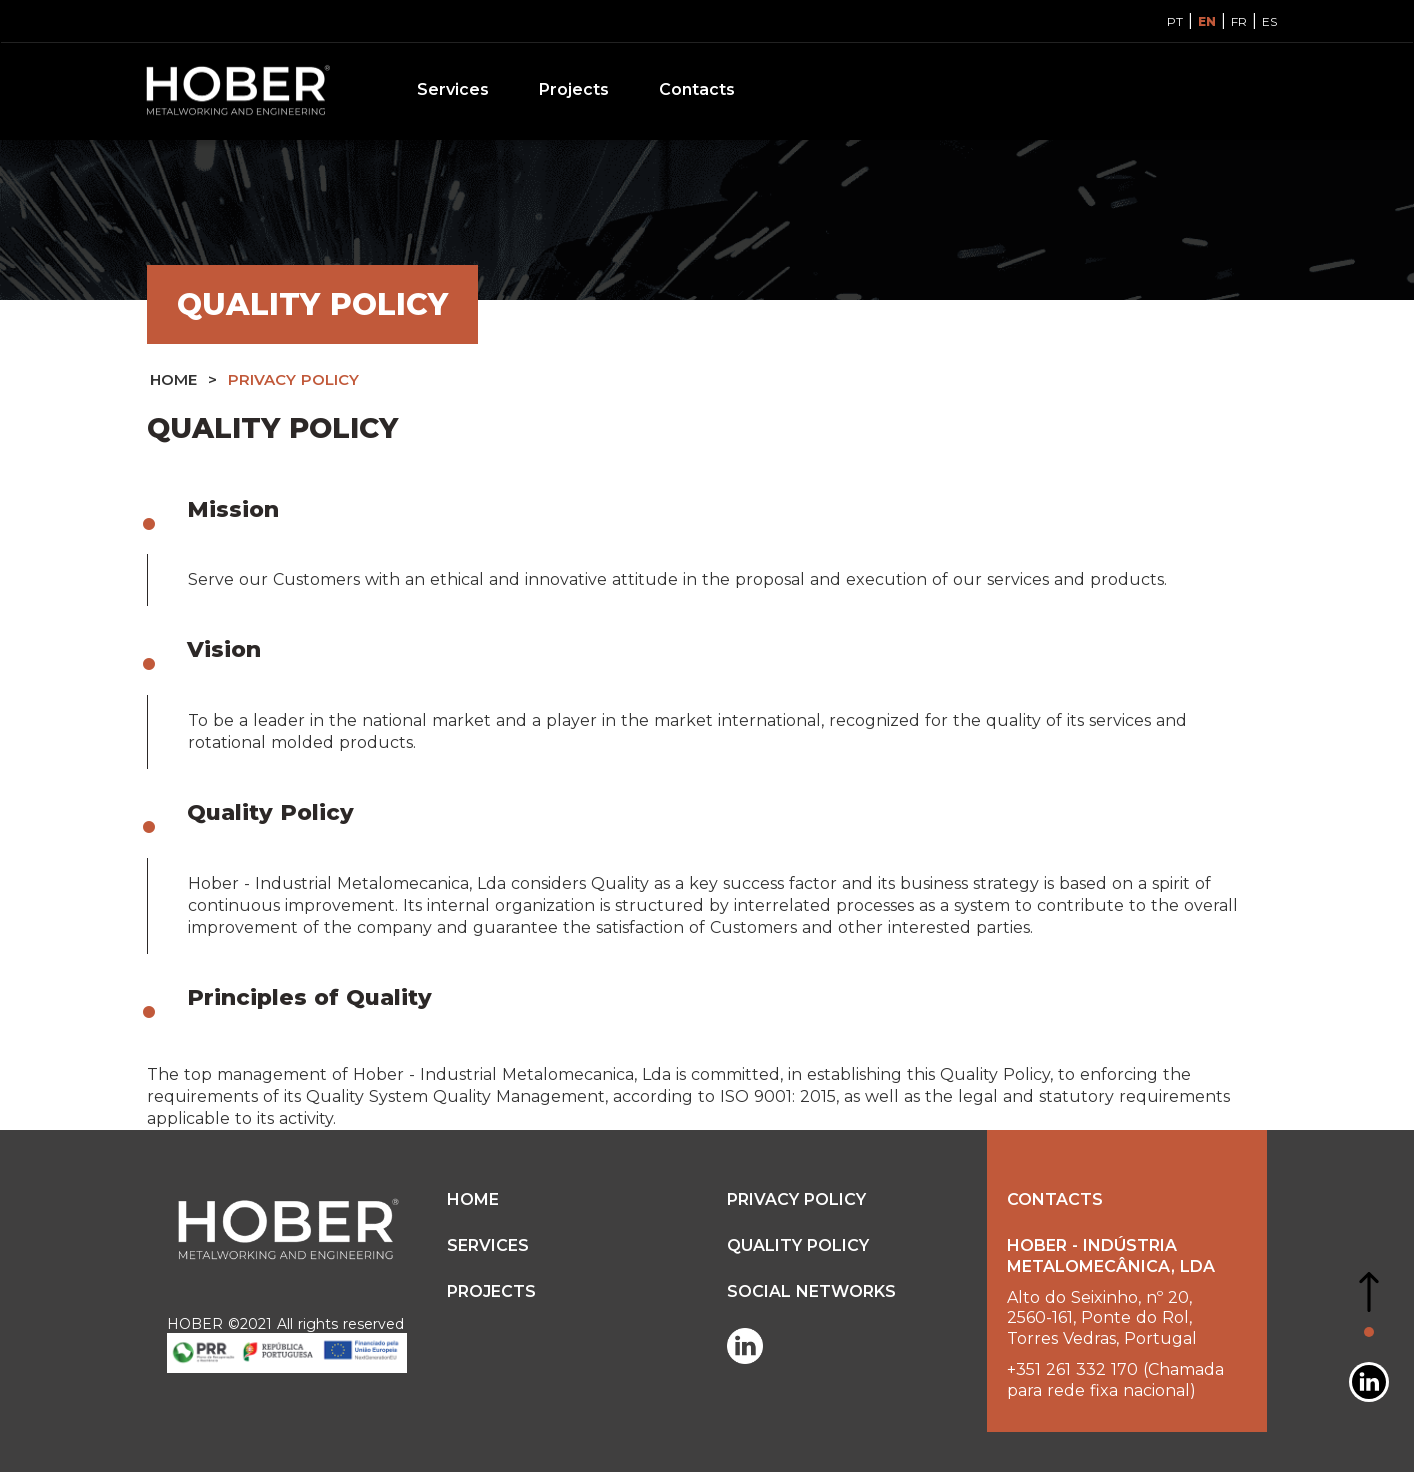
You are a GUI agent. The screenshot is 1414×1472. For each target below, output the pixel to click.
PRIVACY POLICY (293, 379)
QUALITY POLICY (798, 1245)
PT (1175, 21)
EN (1207, 21)
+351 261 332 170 (1072, 1369)
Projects (574, 89)
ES (1269, 21)
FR (1239, 21)
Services (453, 89)
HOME (173, 379)
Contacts (697, 89)
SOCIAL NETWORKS (811, 1291)
